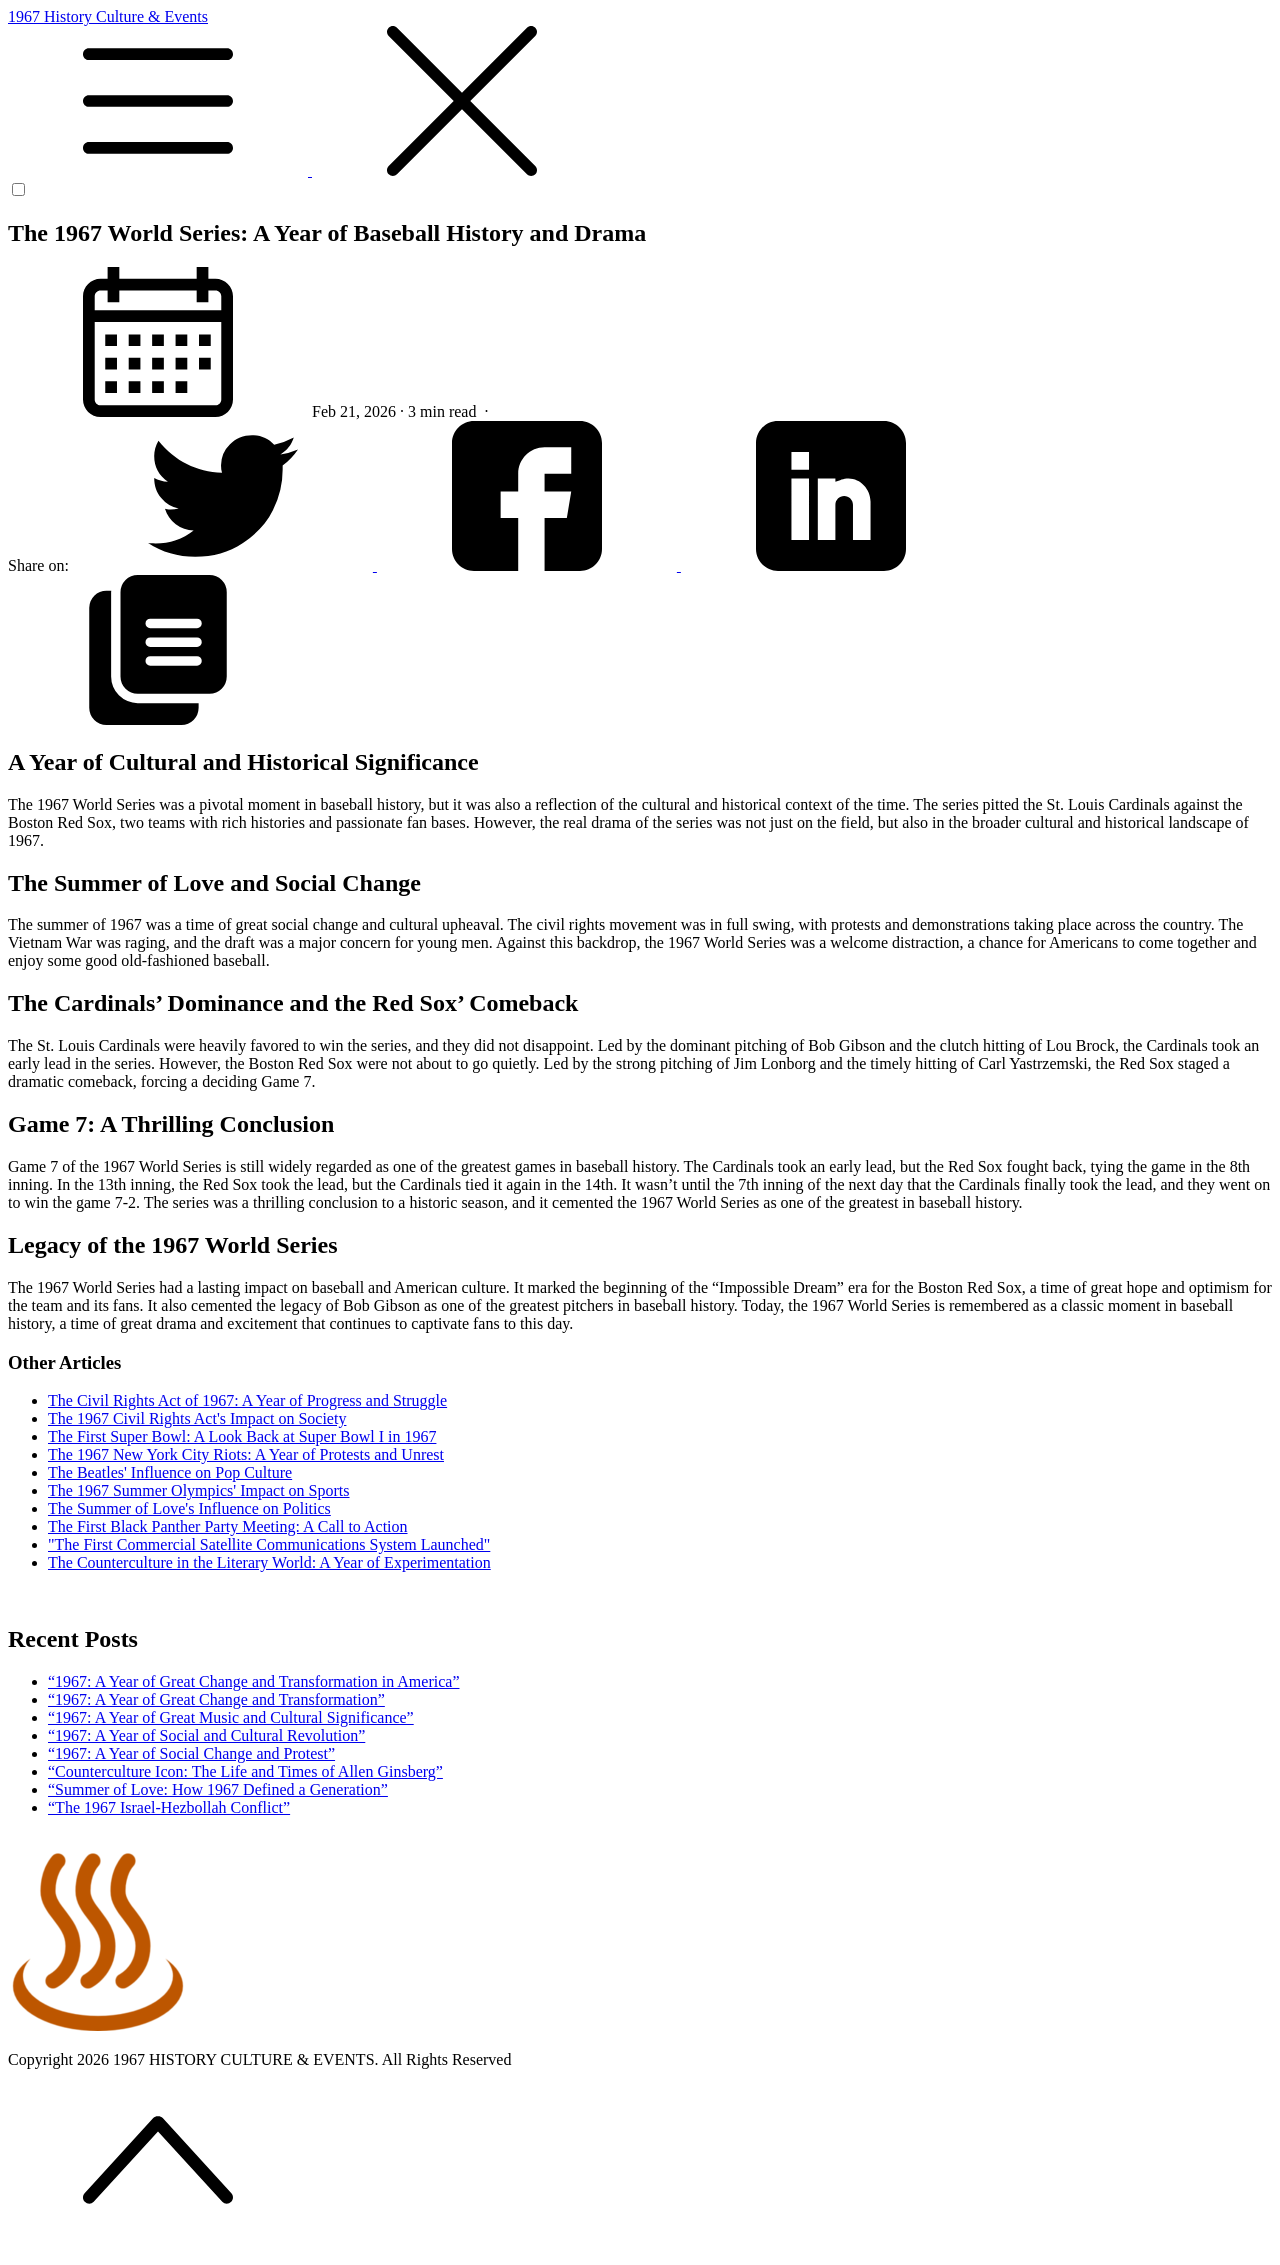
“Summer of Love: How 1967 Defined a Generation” (218, 1789)
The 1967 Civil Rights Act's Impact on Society (197, 1418)
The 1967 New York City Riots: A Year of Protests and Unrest (246, 1454)
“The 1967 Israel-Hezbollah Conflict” (169, 1807)
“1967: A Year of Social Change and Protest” (191, 1753)
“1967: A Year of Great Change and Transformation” (216, 1699)
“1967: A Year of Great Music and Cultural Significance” (231, 1717)
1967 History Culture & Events (640, 94)
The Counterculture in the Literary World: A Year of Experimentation (269, 1562)
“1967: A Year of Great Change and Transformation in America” (253, 1681)
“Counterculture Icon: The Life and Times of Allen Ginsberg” (245, 1771)
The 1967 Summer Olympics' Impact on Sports (199, 1490)
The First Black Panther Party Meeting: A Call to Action (228, 1526)
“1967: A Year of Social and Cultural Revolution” (206, 1735)
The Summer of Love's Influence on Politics (189, 1508)
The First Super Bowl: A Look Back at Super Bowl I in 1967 (242, 1436)
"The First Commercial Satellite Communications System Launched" (269, 1544)
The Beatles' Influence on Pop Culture (170, 1472)
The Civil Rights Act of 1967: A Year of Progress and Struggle (247, 1400)
